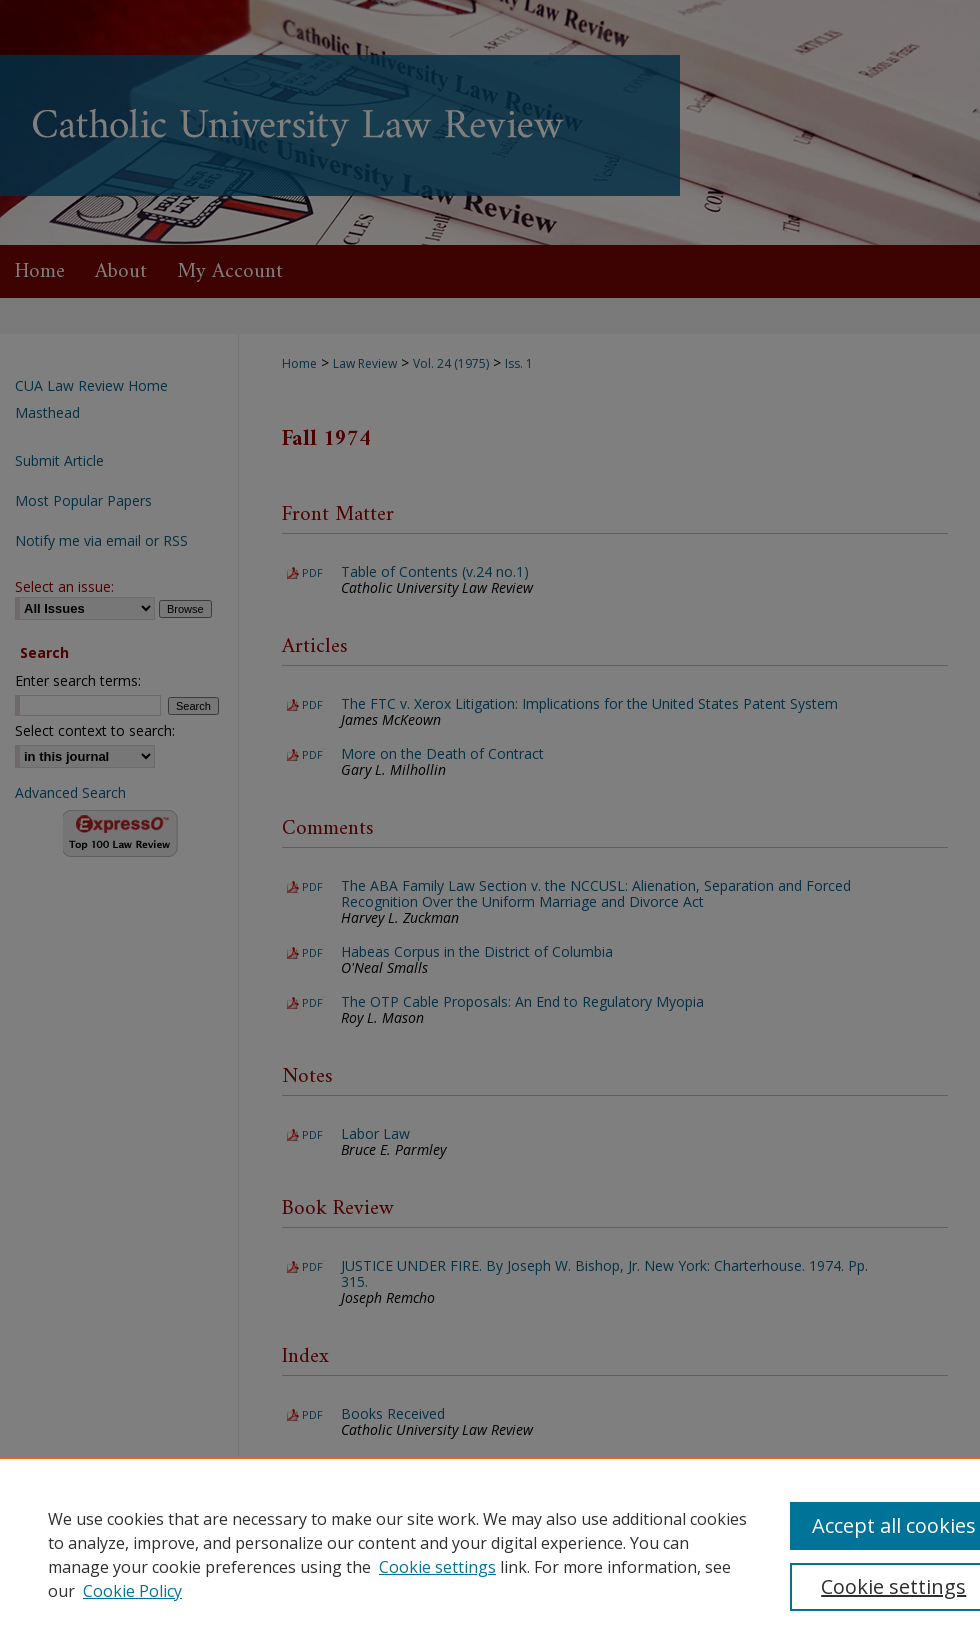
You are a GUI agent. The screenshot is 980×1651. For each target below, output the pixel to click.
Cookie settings (437, 1567)
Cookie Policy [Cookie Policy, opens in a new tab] (132, 1591)
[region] (490, 1554)
